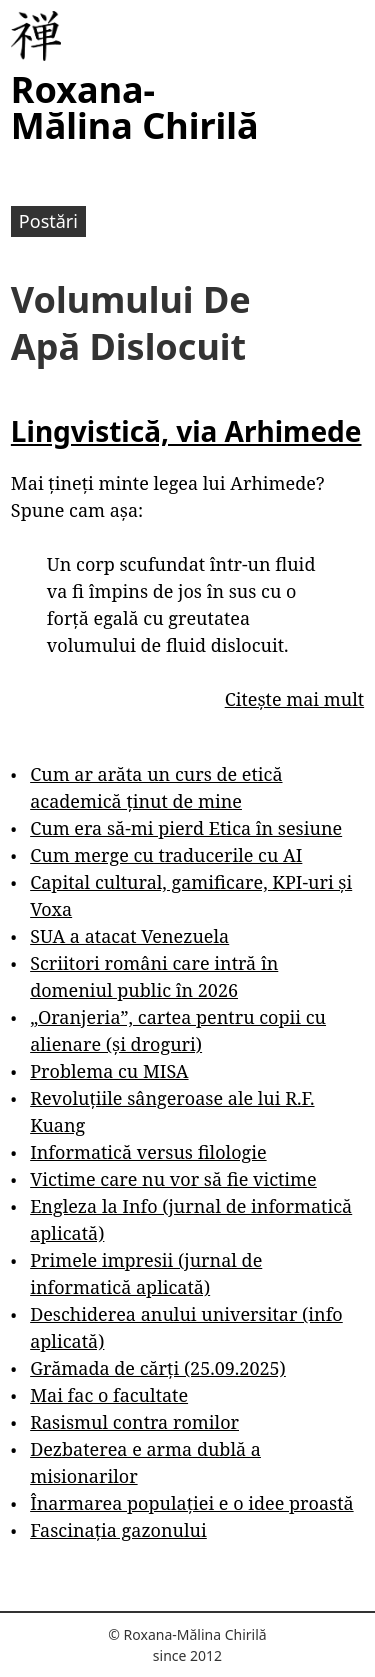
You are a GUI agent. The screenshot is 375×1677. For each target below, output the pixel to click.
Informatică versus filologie (148, 1152)
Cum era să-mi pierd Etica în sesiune (186, 828)
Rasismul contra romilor (134, 1422)
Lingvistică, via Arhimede (186, 431)
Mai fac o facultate (109, 1395)
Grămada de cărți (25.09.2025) (158, 1368)
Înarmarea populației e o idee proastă (191, 1503)
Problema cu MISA (109, 1071)
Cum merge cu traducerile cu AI (166, 855)
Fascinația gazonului (118, 1530)
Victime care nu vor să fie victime (173, 1179)
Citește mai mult (294, 699)
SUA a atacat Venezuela (129, 936)
